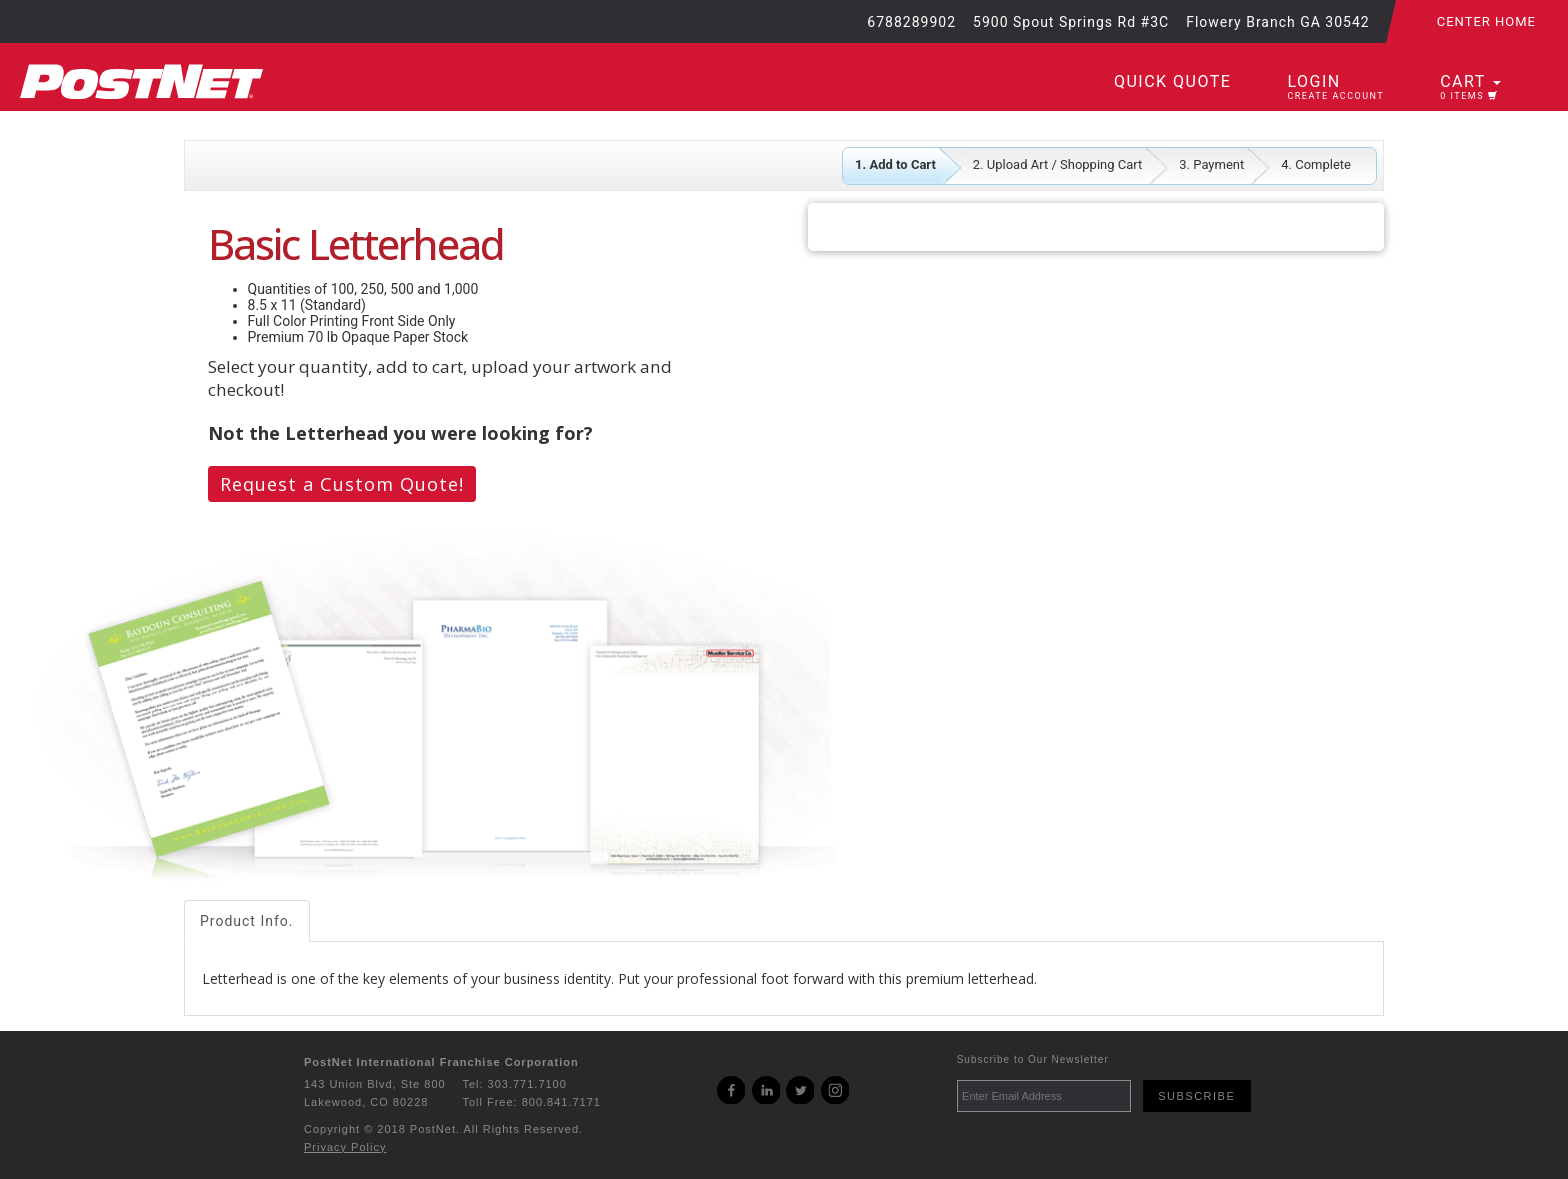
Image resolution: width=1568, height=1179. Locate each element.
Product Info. (247, 921)
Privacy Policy (345, 1147)
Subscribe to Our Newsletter (1033, 1059)
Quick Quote (1172, 81)
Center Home (1486, 21)
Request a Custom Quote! (342, 484)
